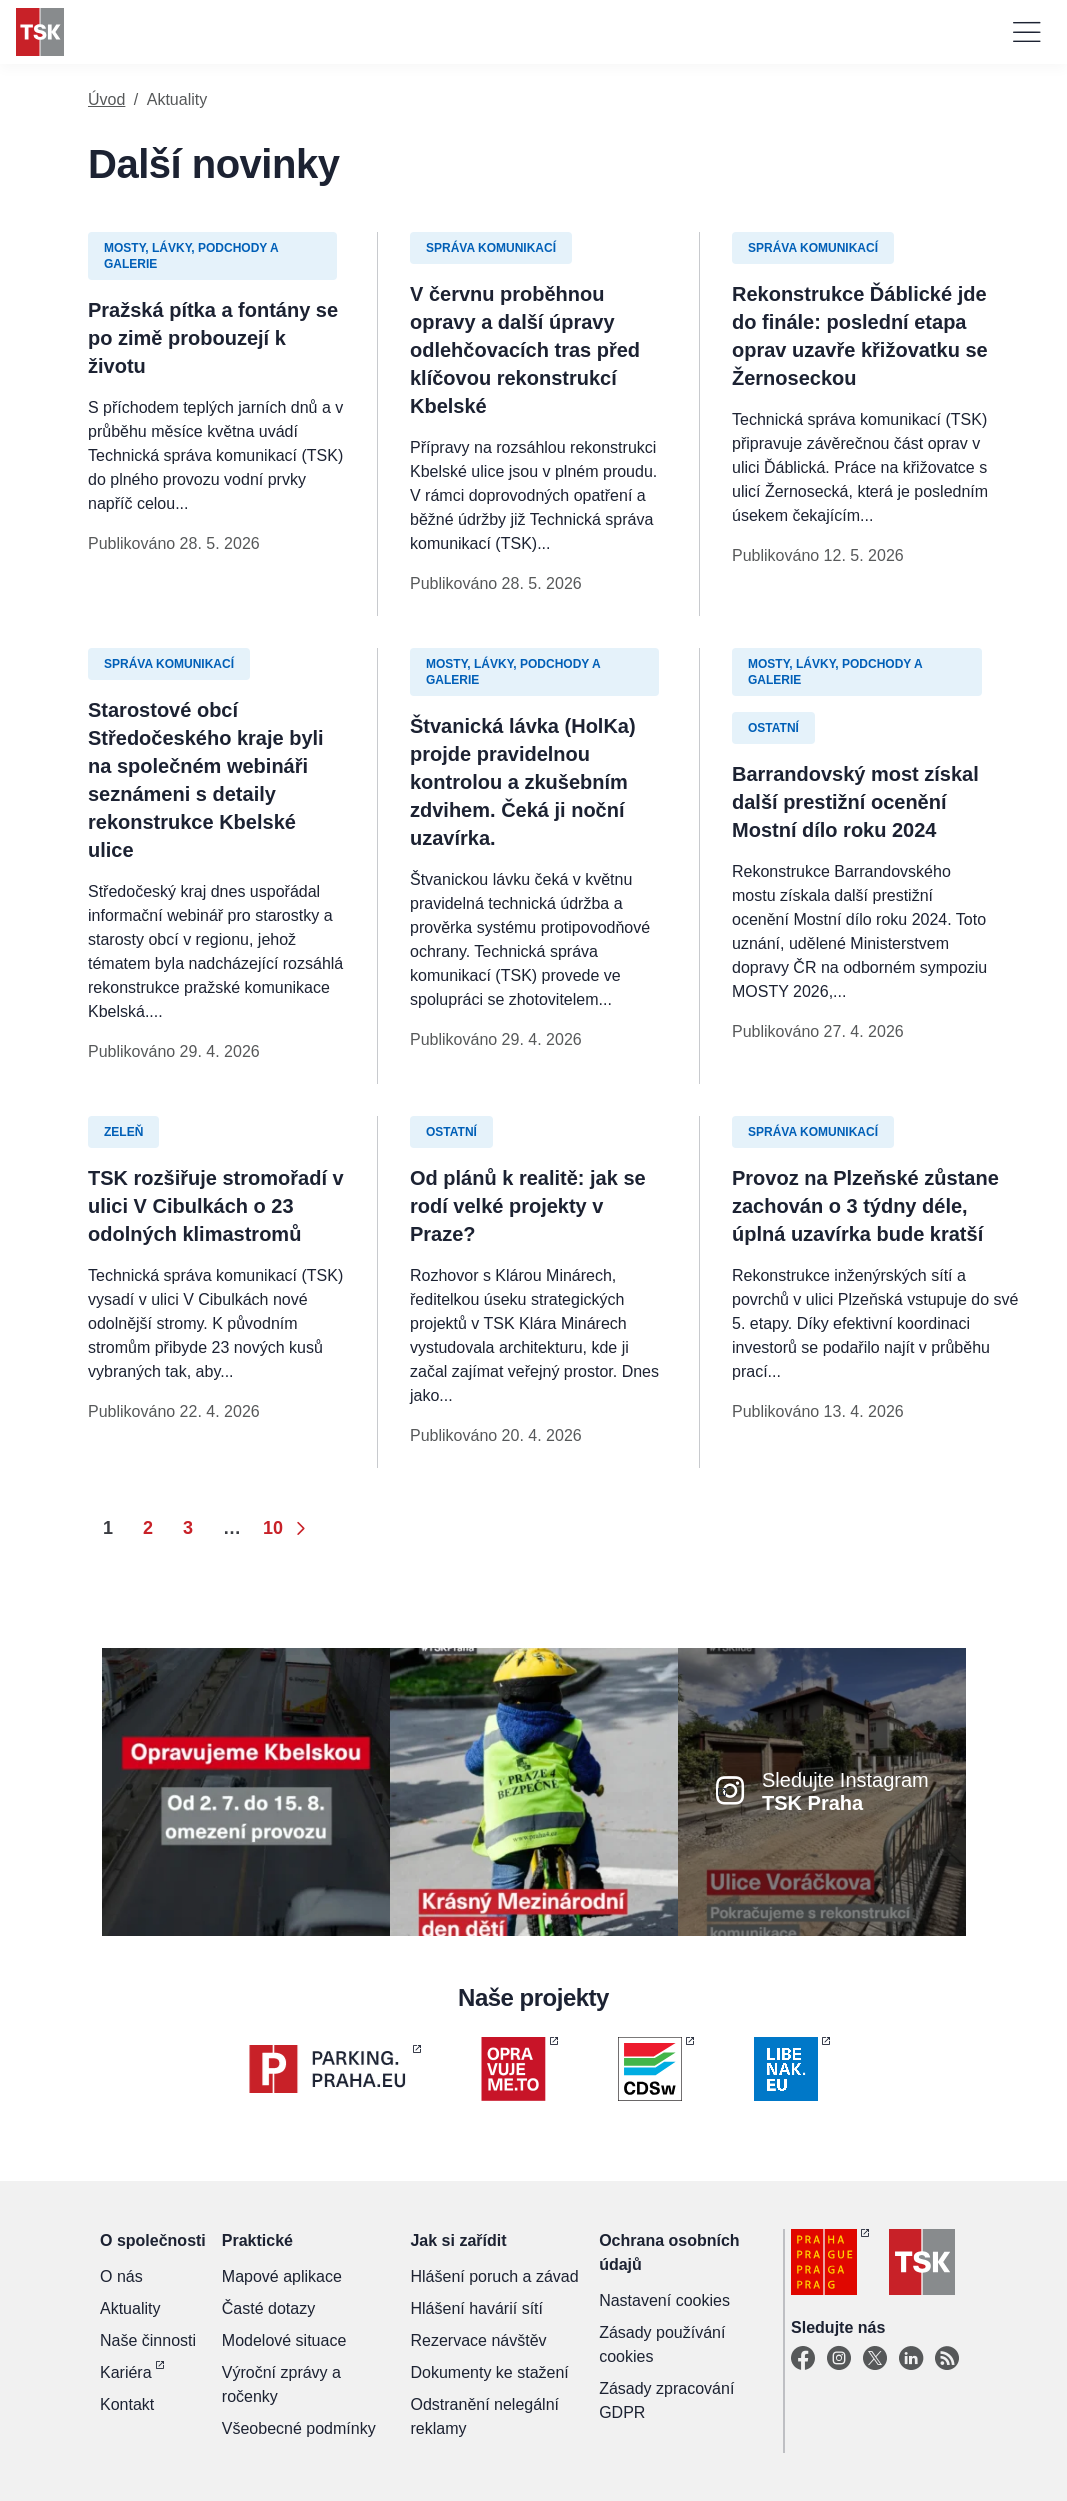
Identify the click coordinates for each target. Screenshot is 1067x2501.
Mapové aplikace (282, 2276)
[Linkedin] (911, 2359)
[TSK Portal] (947, 2359)
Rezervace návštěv (478, 2340)
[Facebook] (803, 2359)
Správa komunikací (491, 248)
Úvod (106, 99)
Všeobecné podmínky (299, 2428)
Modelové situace (284, 2340)
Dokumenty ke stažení (489, 2372)
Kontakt (127, 2404)
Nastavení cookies (664, 2300)
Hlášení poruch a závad (494, 2276)
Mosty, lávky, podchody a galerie (191, 256)
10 (273, 1528)
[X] (875, 2359)
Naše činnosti (148, 2340)
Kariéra (126, 2372)
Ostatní (773, 728)
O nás (121, 2276)
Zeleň (123, 1132)
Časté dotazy (268, 2308)
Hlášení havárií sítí (476, 2308)
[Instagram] (839, 2359)
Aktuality (130, 2308)
